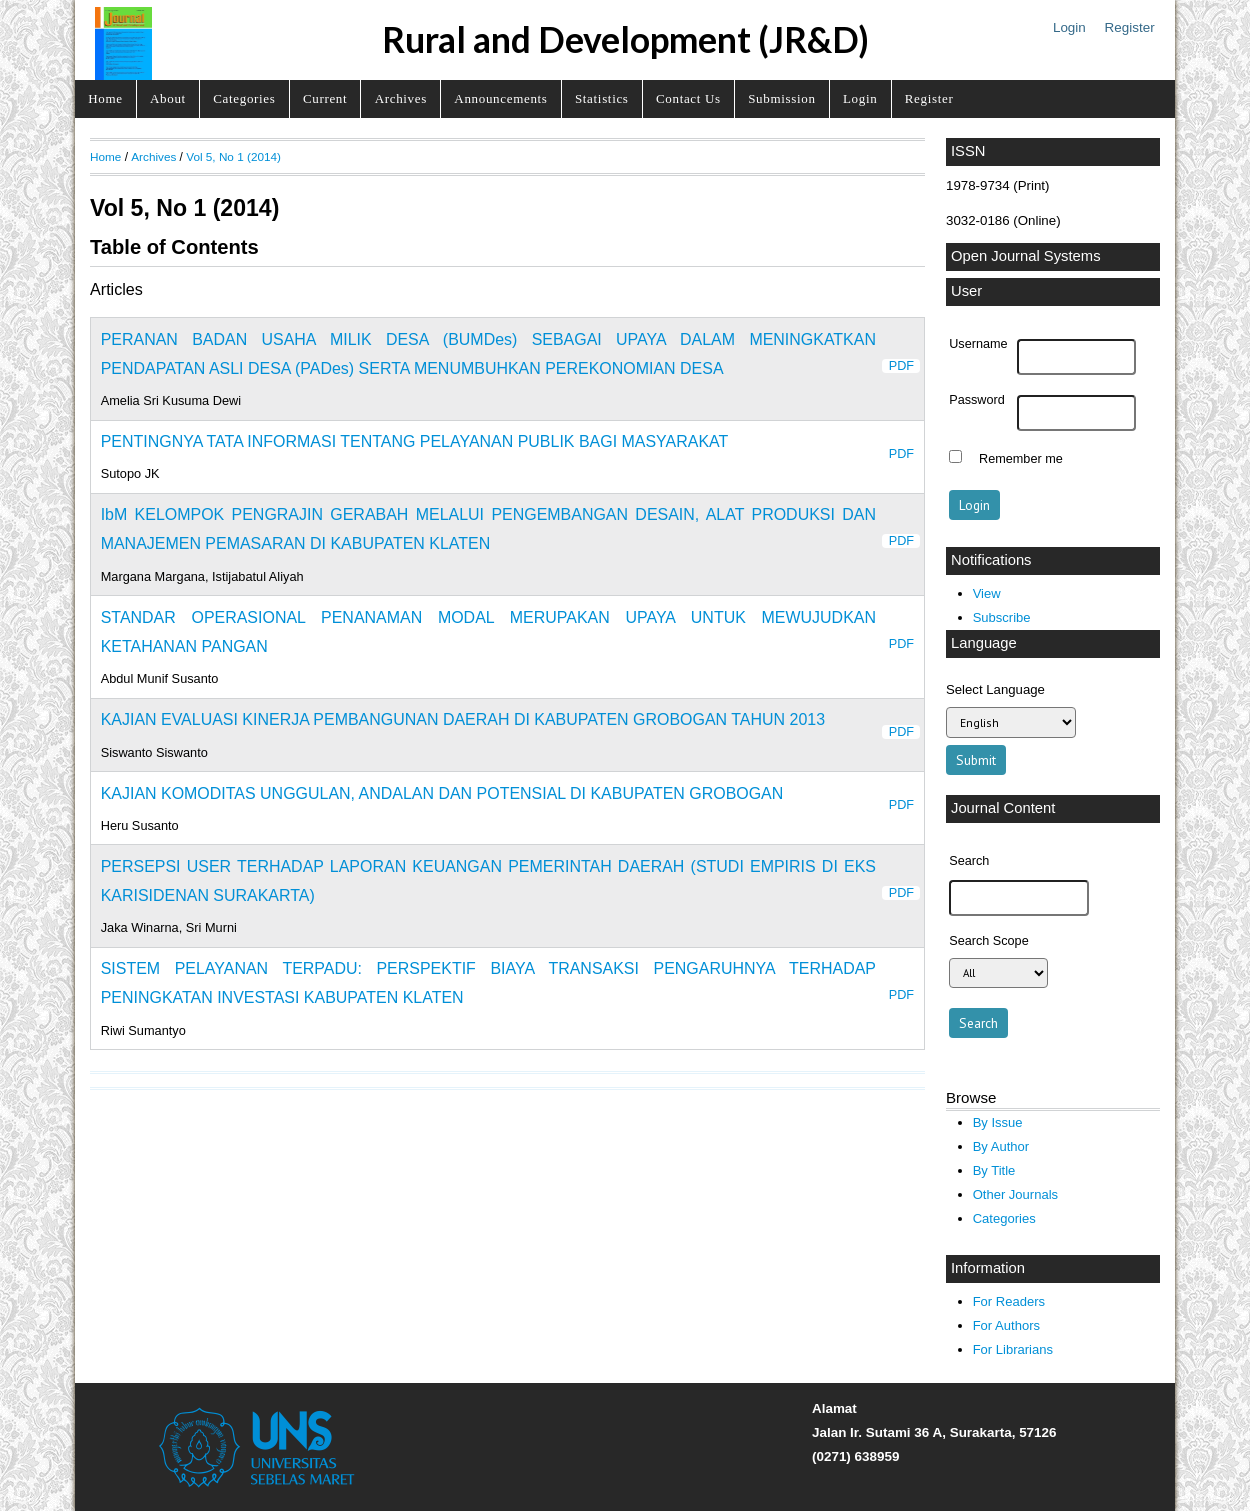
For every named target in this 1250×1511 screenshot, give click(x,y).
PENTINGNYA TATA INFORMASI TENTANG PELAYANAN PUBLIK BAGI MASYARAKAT (415, 441)
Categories (244, 98)
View (987, 593)
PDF (901, 366)
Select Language (995, 689)
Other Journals (1015, 1194)
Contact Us (688, 98)
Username (978, 344)
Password (977, 400)
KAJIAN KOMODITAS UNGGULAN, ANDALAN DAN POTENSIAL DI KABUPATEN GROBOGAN (442, 793)
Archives (401, 98)
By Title (994, 1170)
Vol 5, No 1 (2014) (233, 156)
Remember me (1021, 459)
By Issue (998, 1122)
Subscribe (1002, 617)
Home (105, 98)
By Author (1001, 1146)
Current (325, 98)
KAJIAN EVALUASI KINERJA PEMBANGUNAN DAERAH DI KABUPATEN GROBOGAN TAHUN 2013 (463, 719)
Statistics (602, 98)
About (168, 98)
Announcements (500, 98)
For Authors (1006, 1325)
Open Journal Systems (1026, 256)
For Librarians (1013, 1349)
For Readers (1009, 1301)
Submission (781, 98)
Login (1069, 27)
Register (1130, 27)
